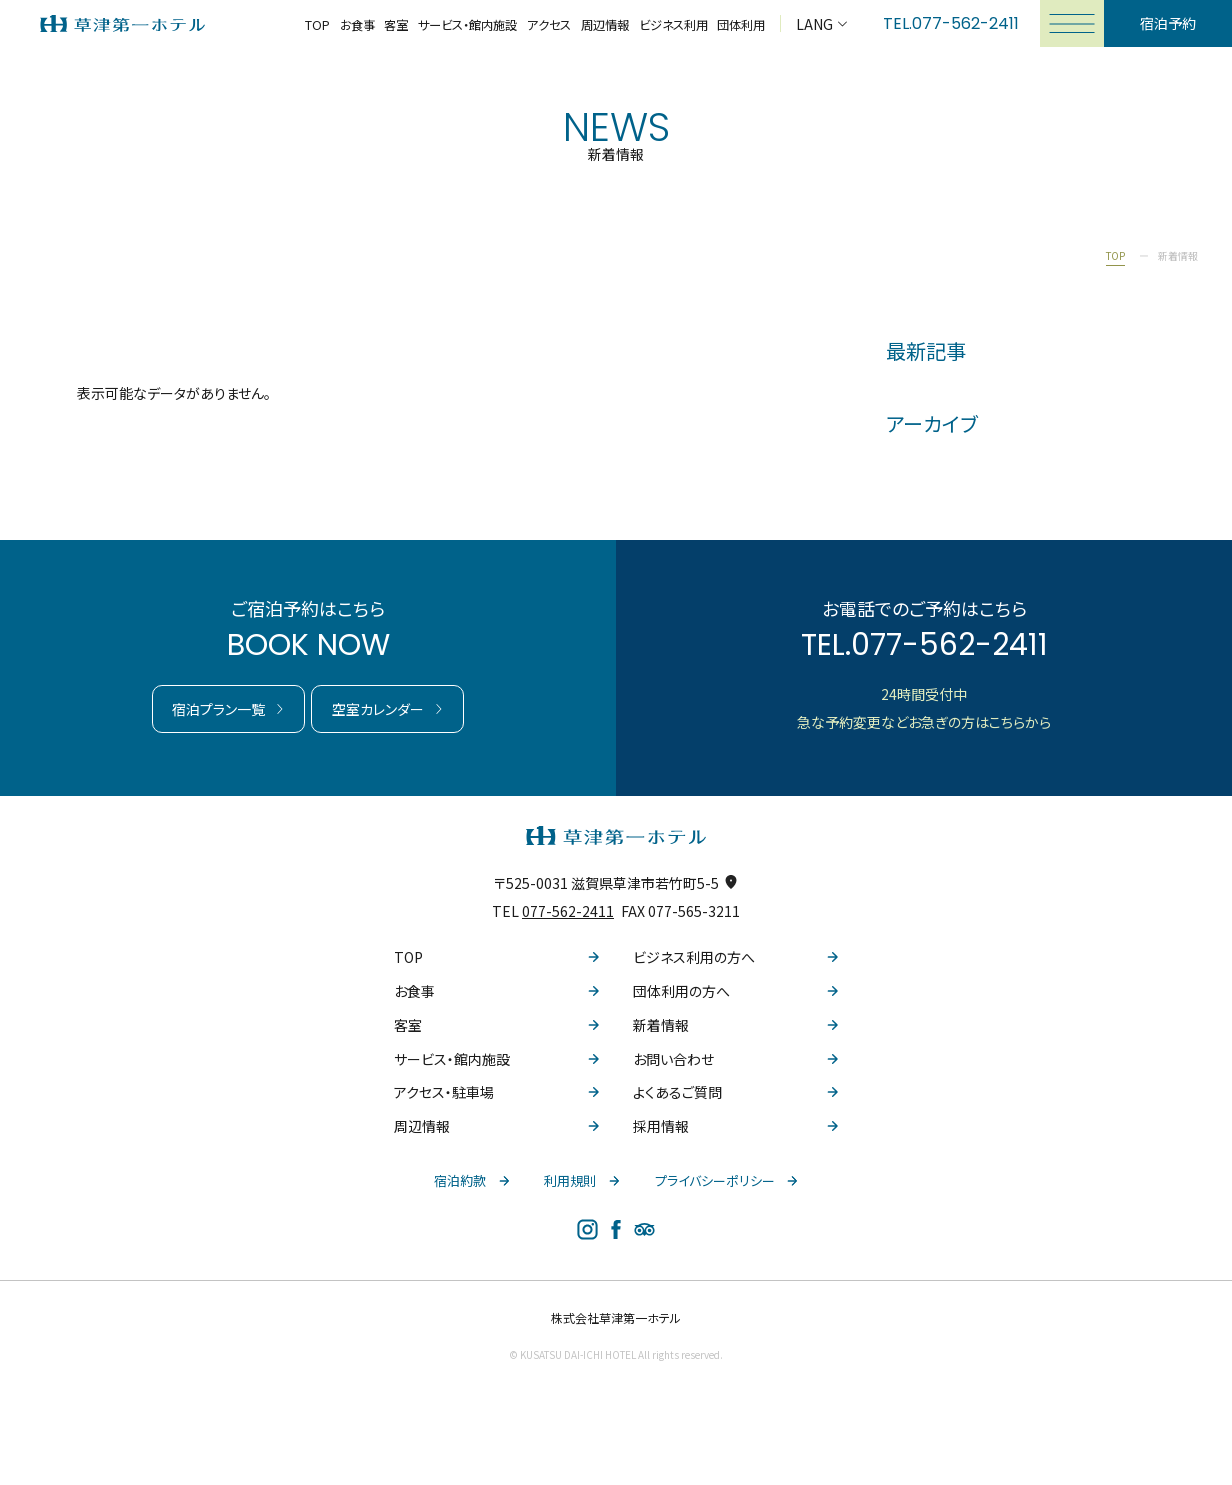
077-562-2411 (965, 23)
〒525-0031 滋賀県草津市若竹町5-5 (615, 883)
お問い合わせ (735, 1059)
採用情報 (735, 1126)
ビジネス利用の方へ (735, 957)
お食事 (357, 25)
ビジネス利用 (673, 25)
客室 (396, 25)
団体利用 (741, 25)
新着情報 (735, 1025)
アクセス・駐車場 (496, 1092)
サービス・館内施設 (467, 25)
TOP (317, 25)
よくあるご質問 (735, 1092)
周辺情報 (605, 25)
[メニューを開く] (1071, 23)
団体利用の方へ (735, 991)
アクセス (549, 25)
